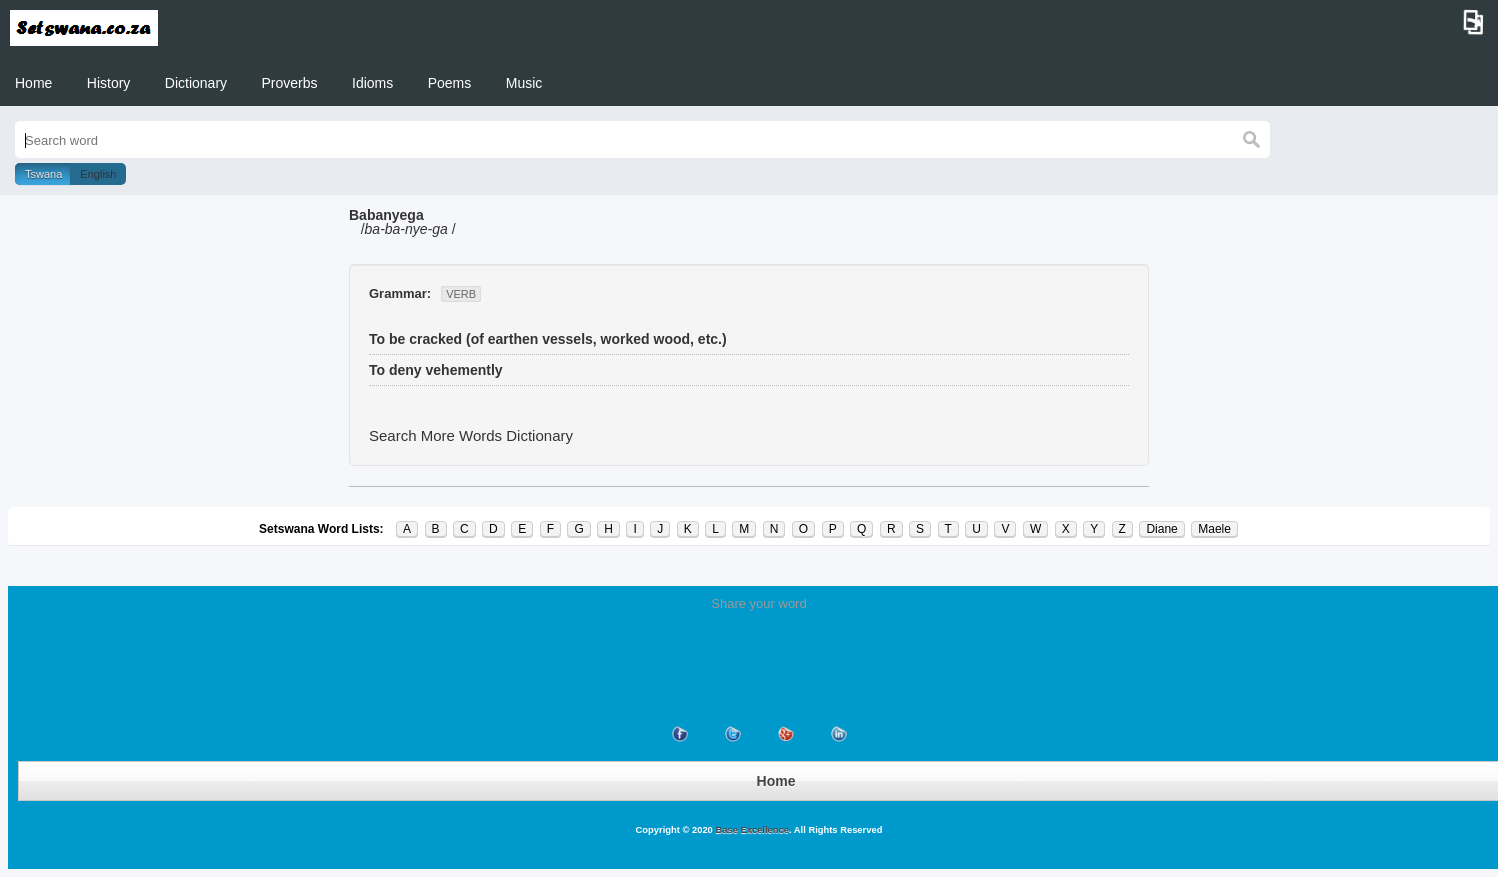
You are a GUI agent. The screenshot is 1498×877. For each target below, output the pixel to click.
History (109, 83)
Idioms (372, 83)
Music (524, 83)
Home (33, 83)
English (98, 174)
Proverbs (290, 83)
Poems (450, 83)
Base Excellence (751, 830)
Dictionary (196, 83)
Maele (1214, 529)
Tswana (43, 174)
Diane (1161, 529)
